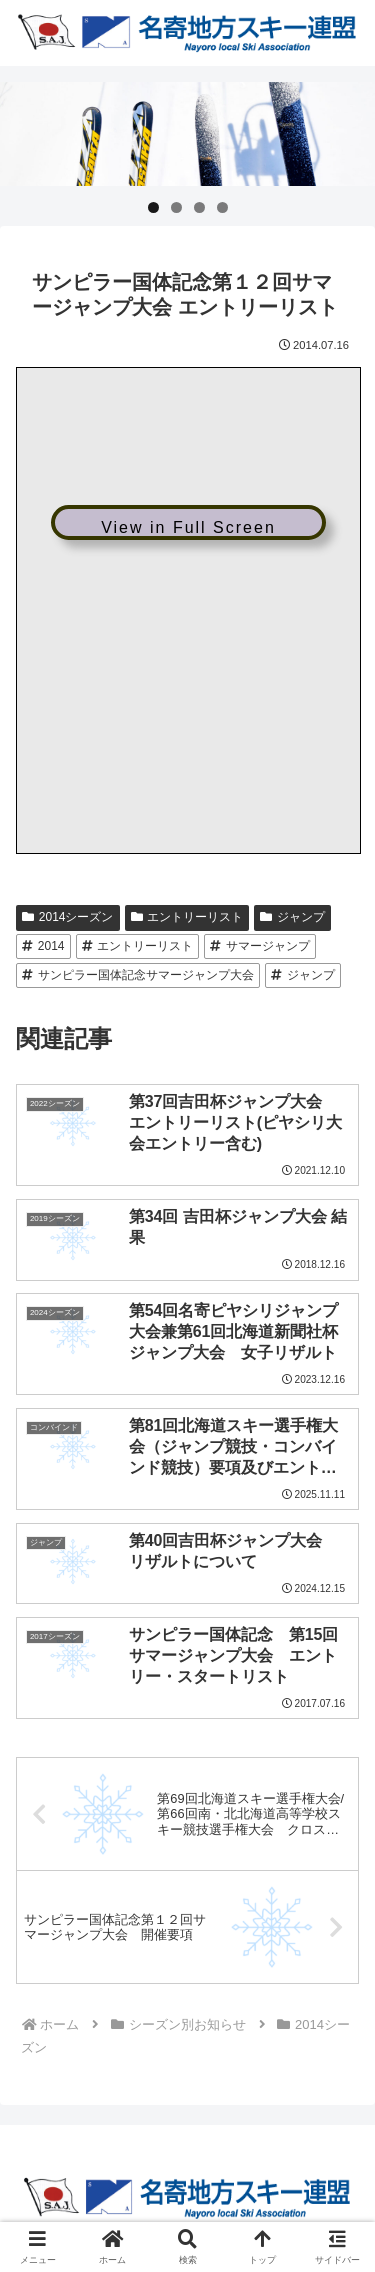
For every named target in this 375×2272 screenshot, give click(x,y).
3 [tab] (199, 207)
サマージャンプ (260, 946)
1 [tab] (153, 207)
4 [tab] (222, 207)
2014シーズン (68, 917)
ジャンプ (292, 917)
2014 (43, 946)
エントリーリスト (187, 917)
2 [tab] (176, 207)
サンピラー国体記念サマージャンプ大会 (138, 975)
